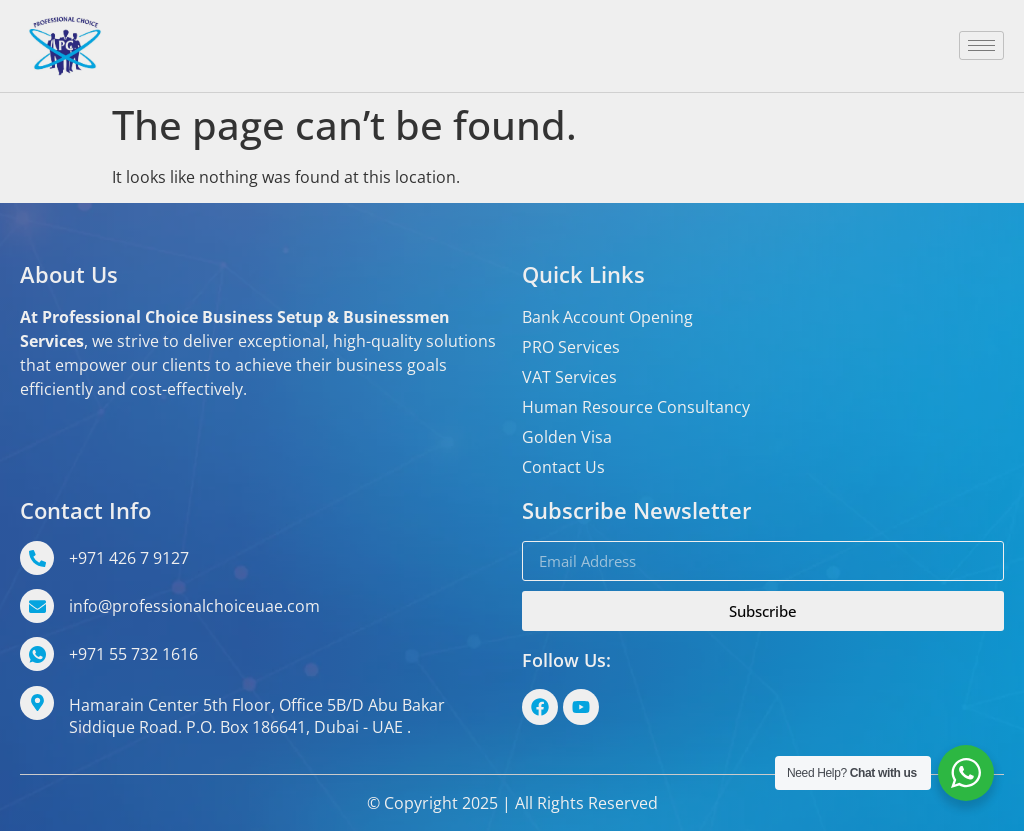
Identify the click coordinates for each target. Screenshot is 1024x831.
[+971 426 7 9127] (37, 558)
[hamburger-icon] (981, 45)
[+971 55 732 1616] (37, 654)
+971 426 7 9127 (129, 558)
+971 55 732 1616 (133, 654)
